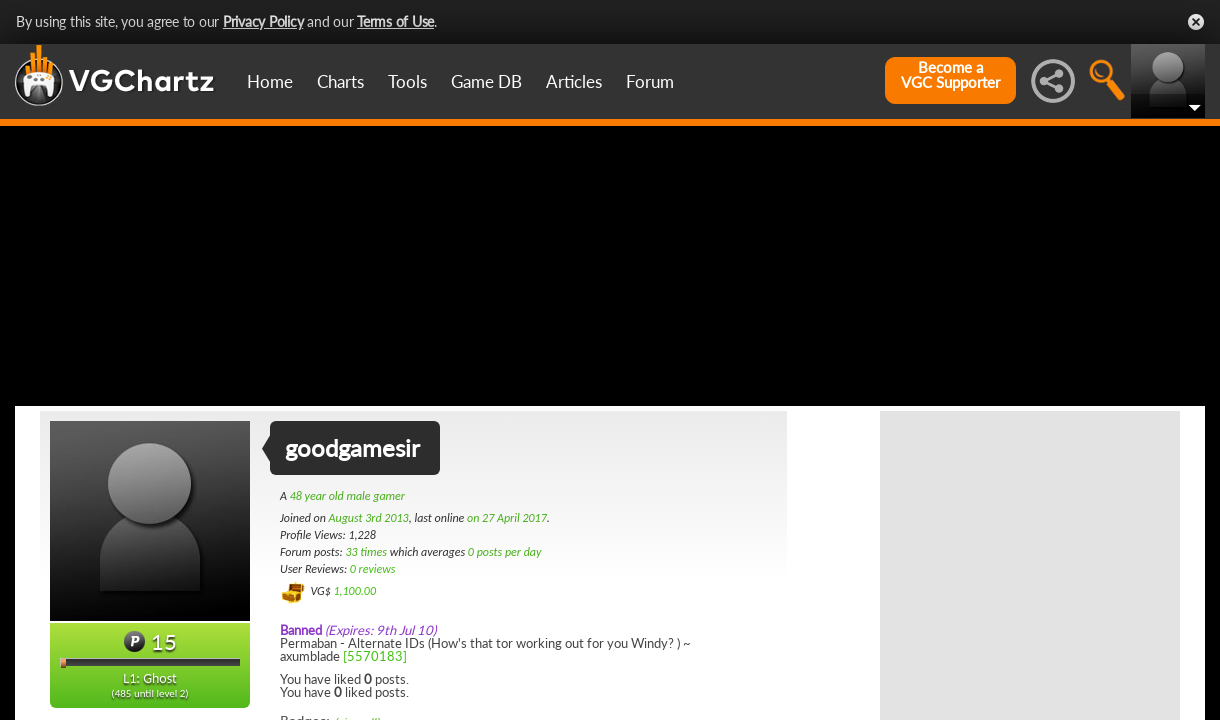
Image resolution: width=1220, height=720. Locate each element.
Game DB (486, 81)
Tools (407, 81)
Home (270, 81)
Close (1196, 22)
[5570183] (375, 656)
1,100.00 (354, 591)
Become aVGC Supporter (950, 75)
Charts (340, 81)
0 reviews (373, 569)
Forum (650, 81)
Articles (574, 81)
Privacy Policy (263, 21)
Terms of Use (395, 21)
